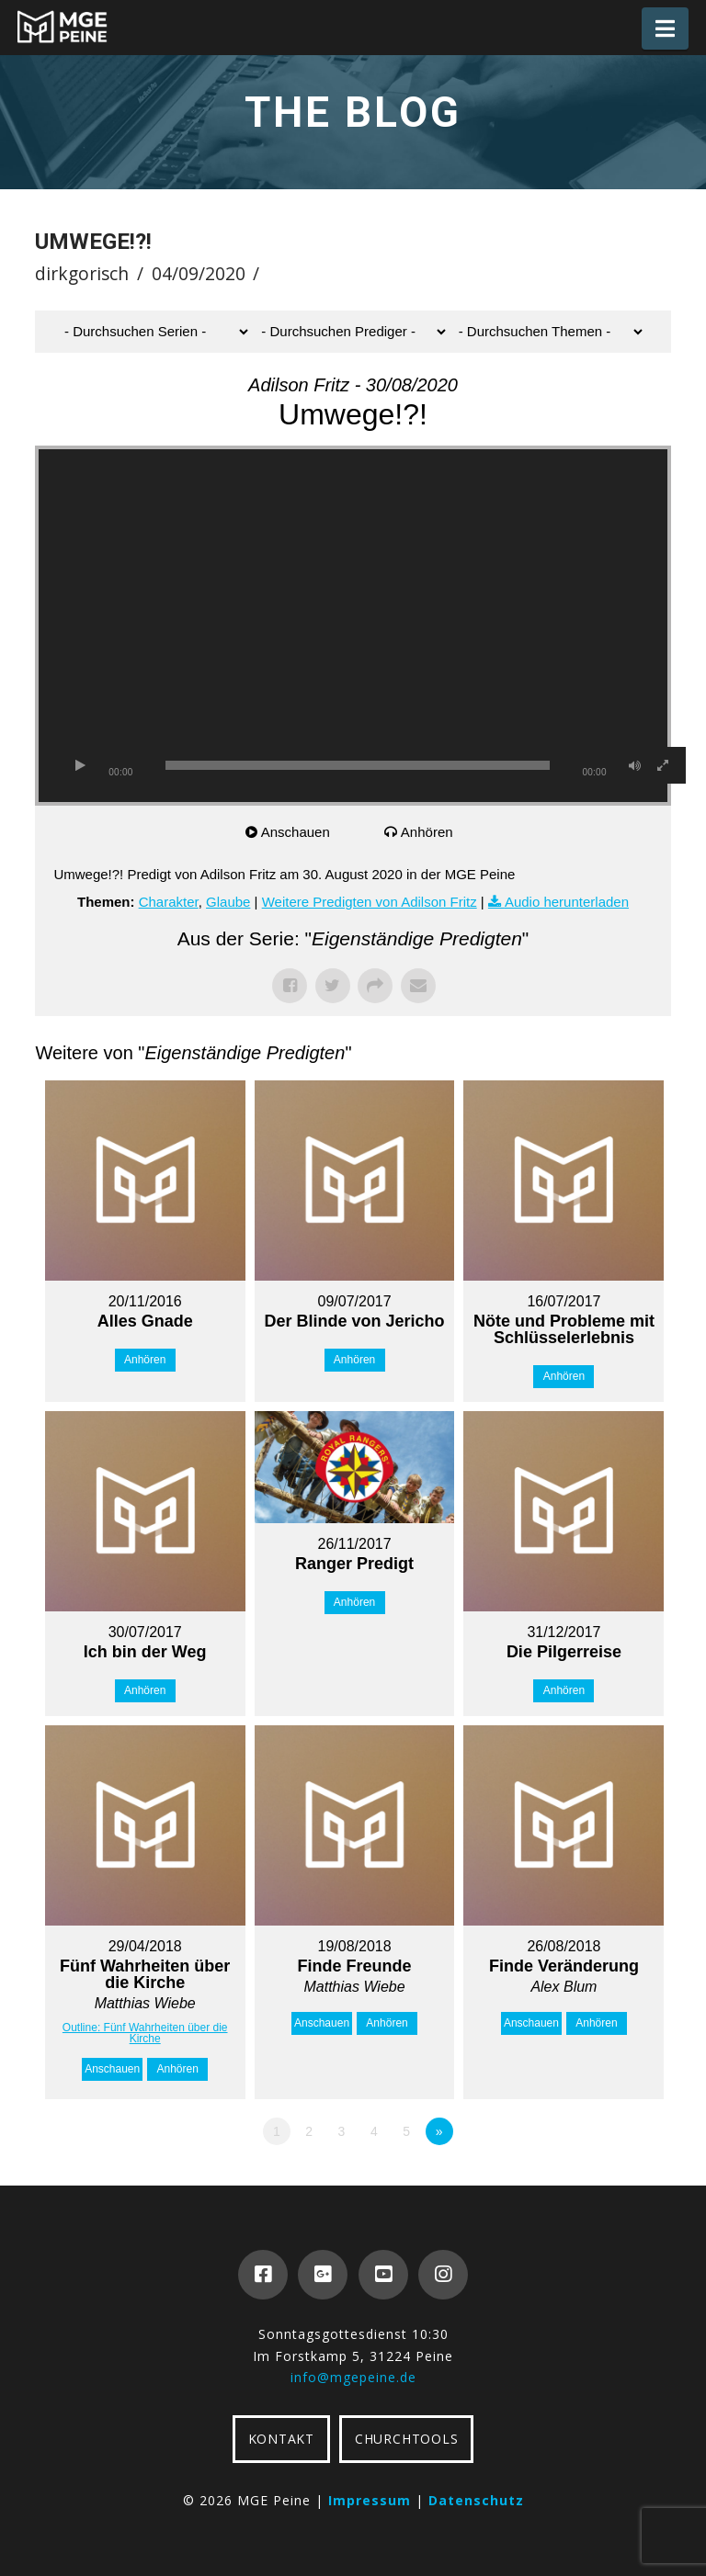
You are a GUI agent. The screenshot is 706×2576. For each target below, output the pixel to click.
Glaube (228, 902)
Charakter (169, 902)
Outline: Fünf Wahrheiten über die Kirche (145, 2033)
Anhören (427, 832)
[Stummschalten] (635, 765)
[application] (352, 625)
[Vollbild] (663, 765)
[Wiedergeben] (80, 765)
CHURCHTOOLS (406, 2438)
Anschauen (295, 832)
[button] (665, 28)
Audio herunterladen (567, 902)
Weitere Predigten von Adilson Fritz (369, 902)
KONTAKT (281, 2438)
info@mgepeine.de (353, 2377)
